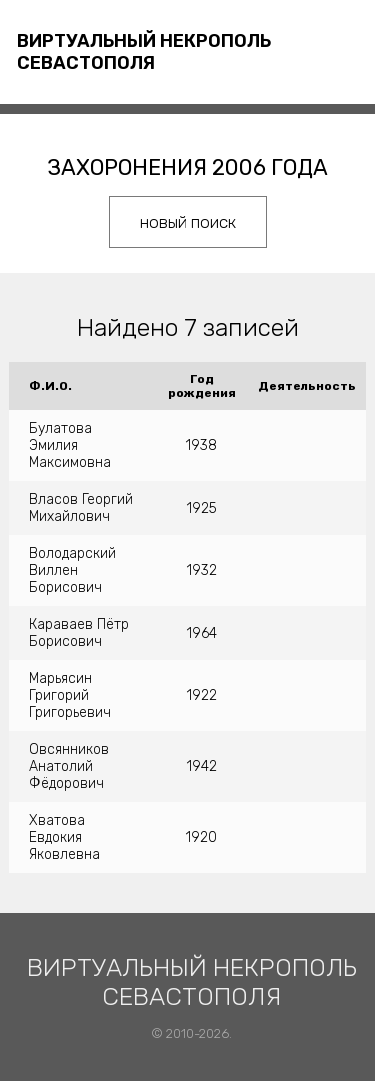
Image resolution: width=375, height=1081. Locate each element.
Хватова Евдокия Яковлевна (64, 837)
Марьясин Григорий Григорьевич (70, 695)
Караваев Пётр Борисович (79, 633)
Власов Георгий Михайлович (81, 508)
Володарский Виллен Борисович (72, 570)
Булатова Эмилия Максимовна (70, 445)
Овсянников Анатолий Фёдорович (69, 766)
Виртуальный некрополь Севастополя (144, 52)
